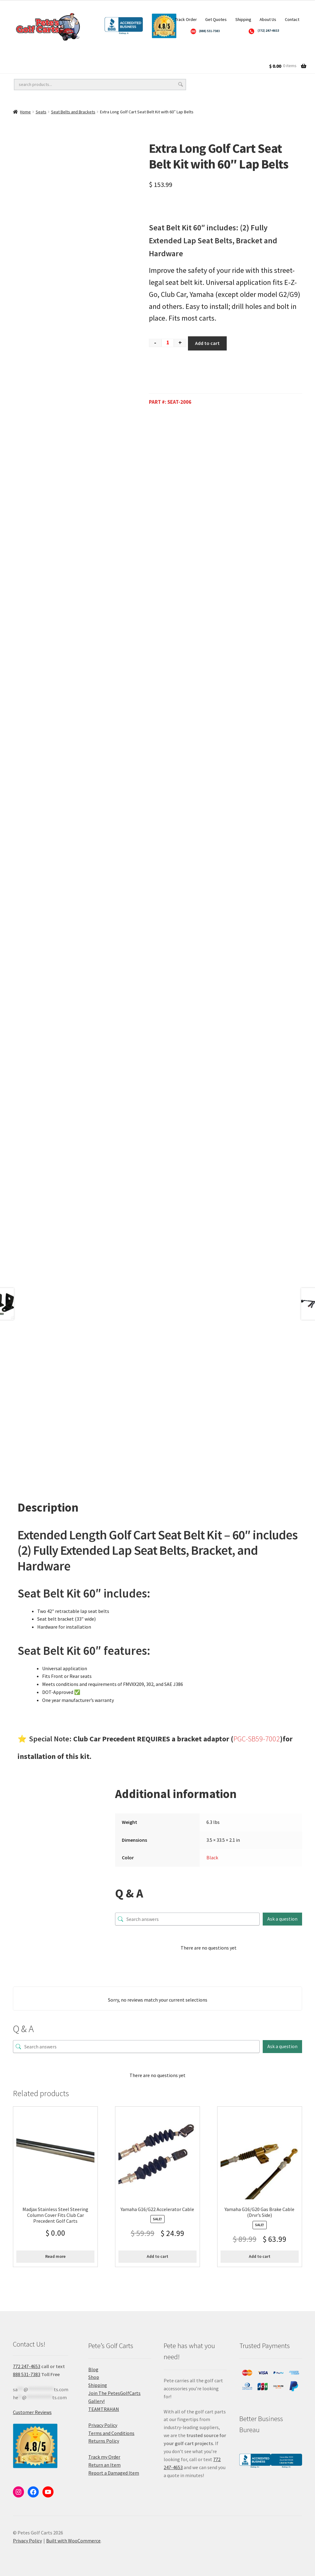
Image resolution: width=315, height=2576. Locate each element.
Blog (93, 2369)
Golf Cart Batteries (237, 54)
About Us (268, 19)
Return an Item (104, 2465)
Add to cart (207, 343)
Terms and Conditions (111, 2433)
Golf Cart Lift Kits (110, 54)
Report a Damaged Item (113, 2473)
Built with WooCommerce (73, 2541)
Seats (41, 112)
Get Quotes (216, 19)
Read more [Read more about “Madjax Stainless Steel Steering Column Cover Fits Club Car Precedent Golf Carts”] (55, 2256)
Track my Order (104, 2457)
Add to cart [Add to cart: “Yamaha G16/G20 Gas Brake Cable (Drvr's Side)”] (259, 2256)
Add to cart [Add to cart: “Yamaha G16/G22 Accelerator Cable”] (157, 2256)
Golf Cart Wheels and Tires (43, 54)
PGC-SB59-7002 (256, 1739)
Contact (292, 19)
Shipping (243, 19)
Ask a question (282, 1919)
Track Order (186, 19)
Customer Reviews (32, 2412)
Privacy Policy (102, 2425)
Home (25, 112)
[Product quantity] (167, 343)
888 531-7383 (26, 2374)
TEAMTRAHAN (103, 2409)
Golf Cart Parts (30, 66)
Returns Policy (103, 2441)
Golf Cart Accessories (173, 54)
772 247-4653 (26, 2366)
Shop (93, 2377)
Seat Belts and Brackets (73, 112)
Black (212, 1857)
